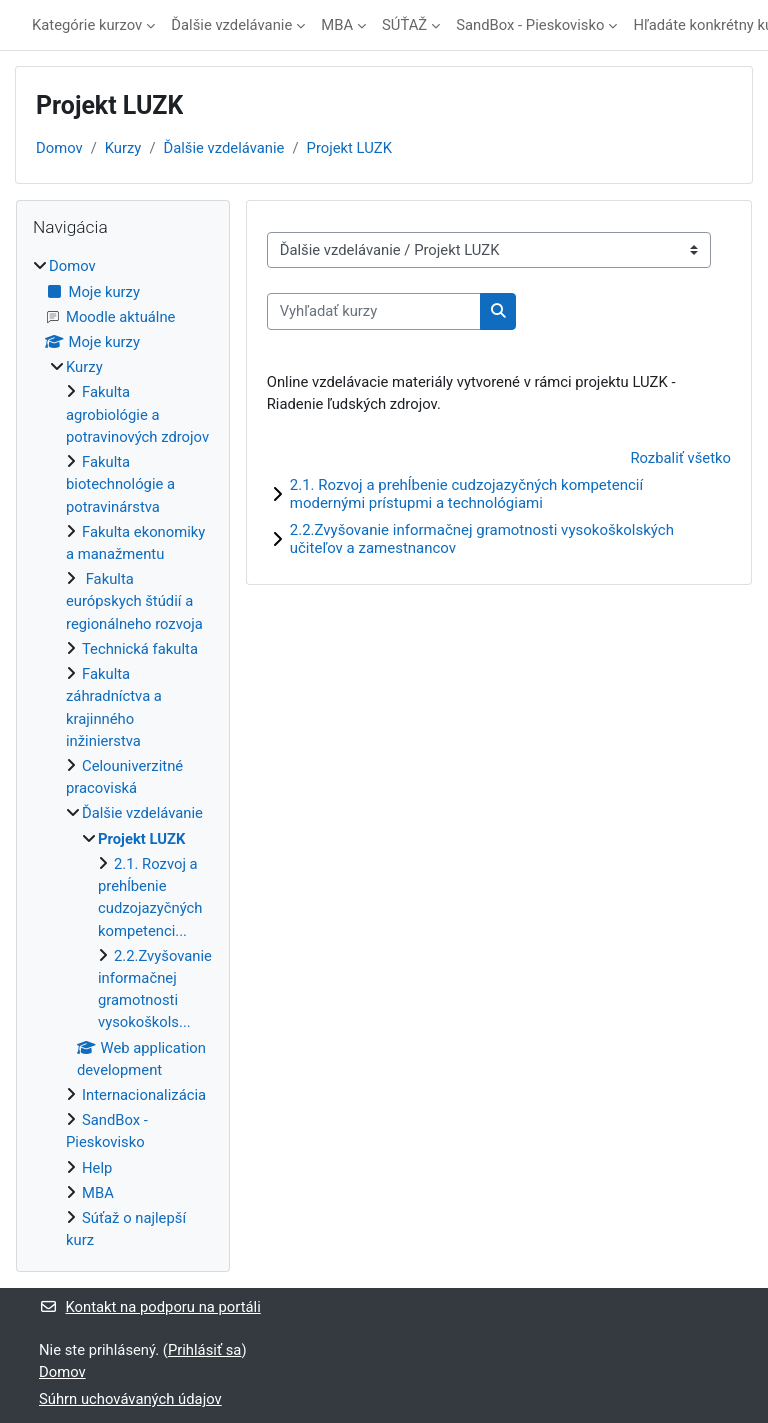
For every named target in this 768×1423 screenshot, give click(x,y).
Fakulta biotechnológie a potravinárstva (120, 484)
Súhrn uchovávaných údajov (130, 1399)
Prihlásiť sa (204, 1350)
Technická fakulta (140, 649)
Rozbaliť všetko (680, 458)
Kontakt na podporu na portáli (150, 1307)
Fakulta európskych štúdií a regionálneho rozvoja (134, 601)
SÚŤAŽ (404, 25)
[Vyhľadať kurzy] (374, 311)
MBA (337, 25)
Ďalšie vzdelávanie (231, 25)
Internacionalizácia (144, 1095)
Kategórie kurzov (87, 25)
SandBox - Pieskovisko (530, 25)
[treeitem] (123, 753)
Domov (59, 148)
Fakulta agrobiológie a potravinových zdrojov (137, 414)
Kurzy (123, 148)
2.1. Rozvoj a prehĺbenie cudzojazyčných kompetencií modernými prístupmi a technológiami (466, 494)
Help (97, 1168)
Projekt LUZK (349, 148)
